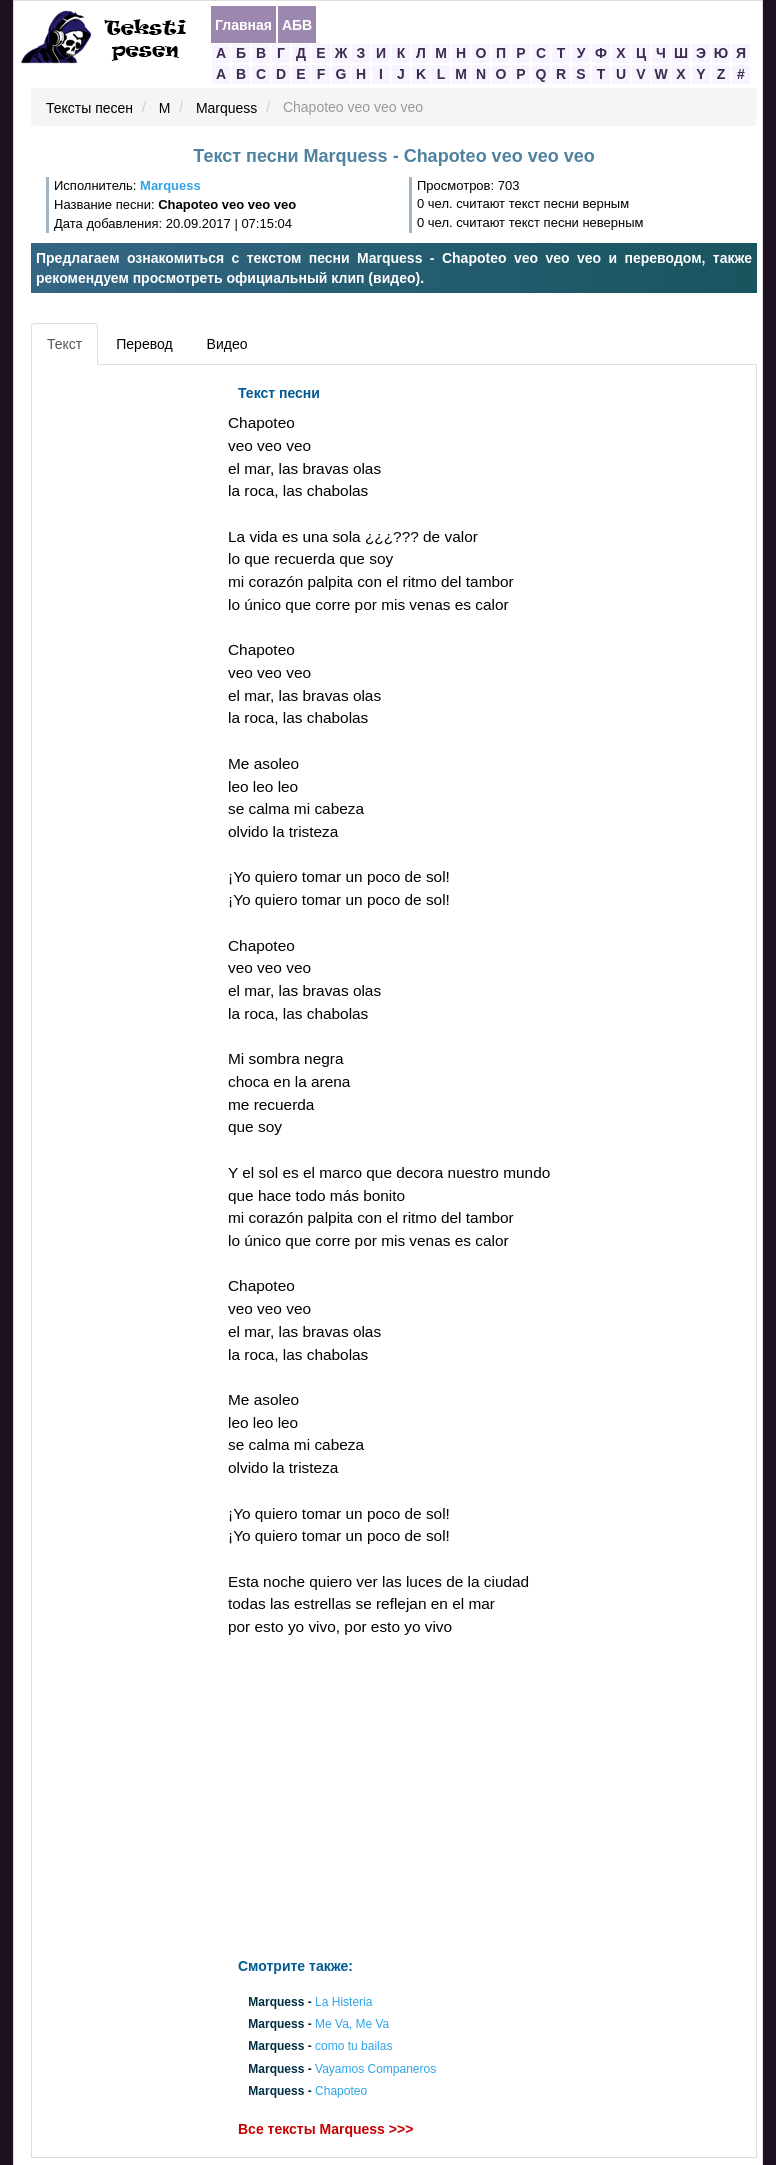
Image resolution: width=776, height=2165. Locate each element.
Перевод (144, 344)
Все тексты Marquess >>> (325, 2129)
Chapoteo (341, 2091)
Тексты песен (89, 108)
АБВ (297, 25)
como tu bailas (353, 2047)
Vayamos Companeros (375, 2069)
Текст (64, 344)
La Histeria (343, 2002)
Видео (227, 344)
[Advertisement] (127, 675)
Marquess (226, 108)
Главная (243, 25)
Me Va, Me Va (352, 2025)
